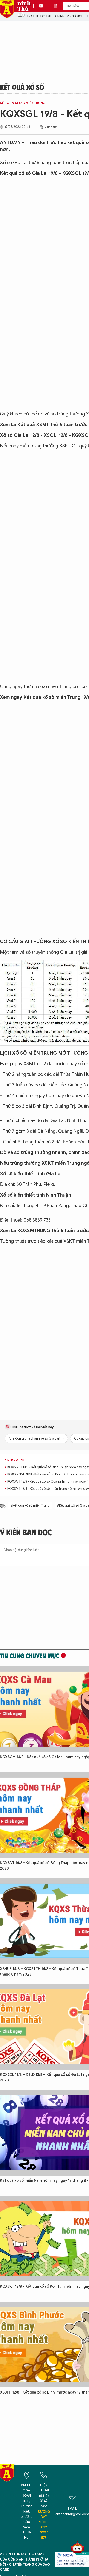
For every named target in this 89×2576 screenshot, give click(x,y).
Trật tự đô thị (39, 16)
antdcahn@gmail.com (72, 2514)
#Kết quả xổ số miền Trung (30, 1506)
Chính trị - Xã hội (68, 16)
